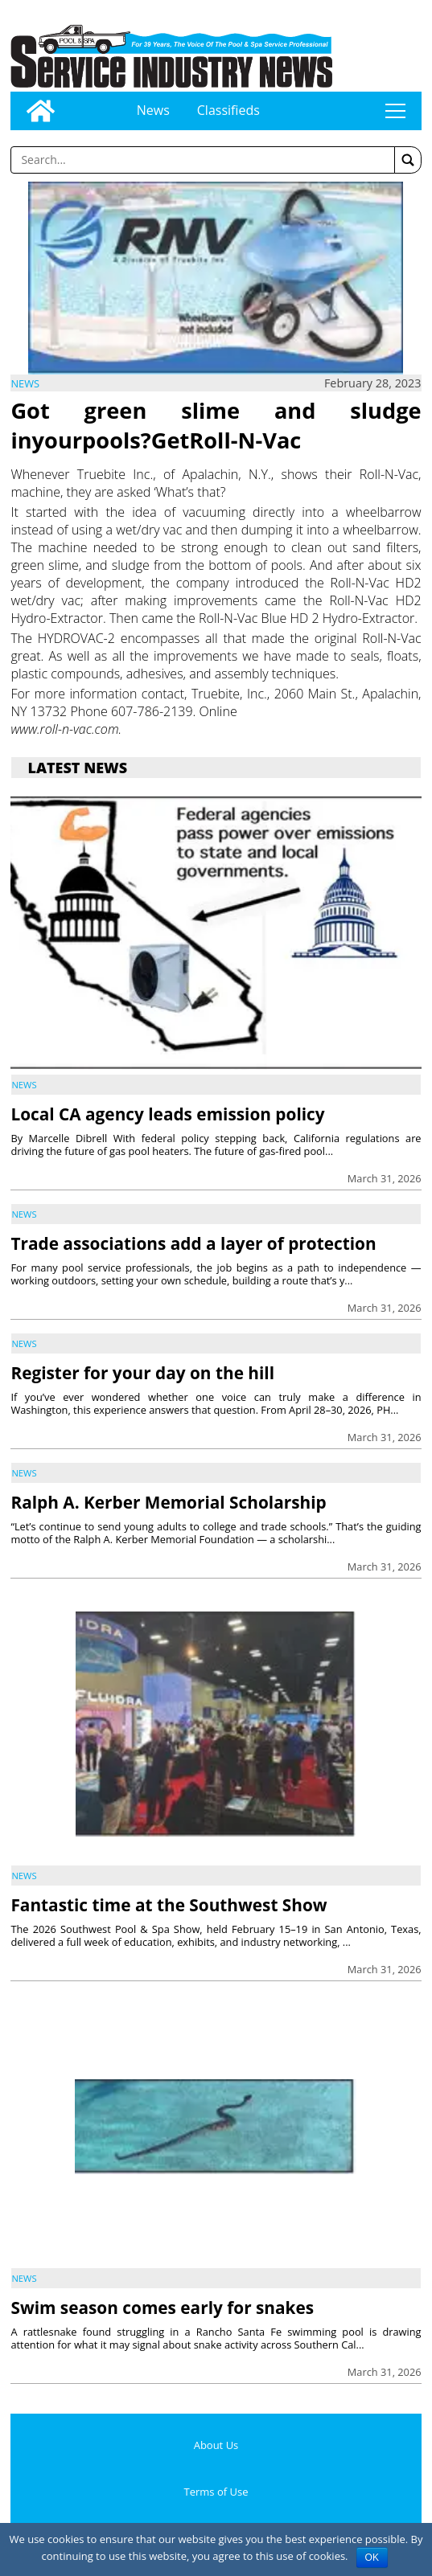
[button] (408, 160)
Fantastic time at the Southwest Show (168, 1905)
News (153, 110)
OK (372, 2557)
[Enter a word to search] (202, 160)
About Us (216, 2445)
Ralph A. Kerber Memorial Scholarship (168, 1502)
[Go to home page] (41, 111)
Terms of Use (216, 2491)
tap (395, 111)
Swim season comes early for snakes (162, 2307)
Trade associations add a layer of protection (193, 1243)
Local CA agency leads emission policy (167, 1114)
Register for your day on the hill (142, 1373)
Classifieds (228, 110)
